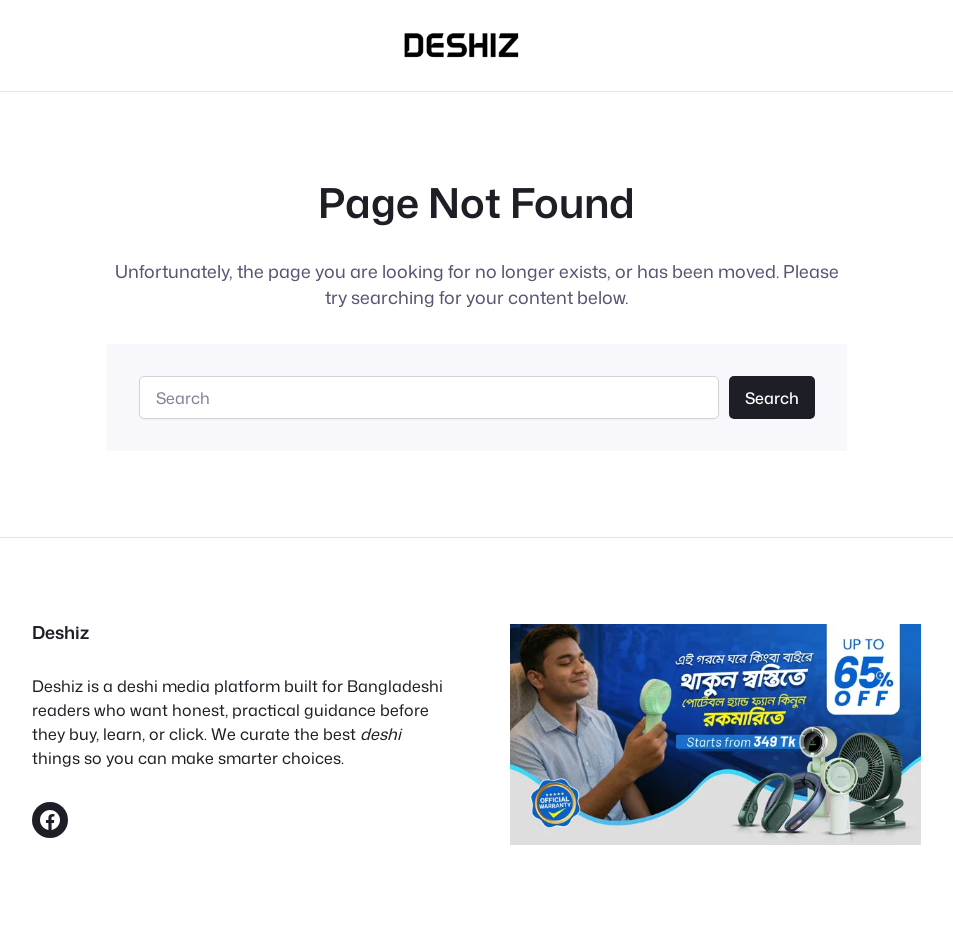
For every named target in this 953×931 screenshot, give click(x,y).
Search (772, 398)
